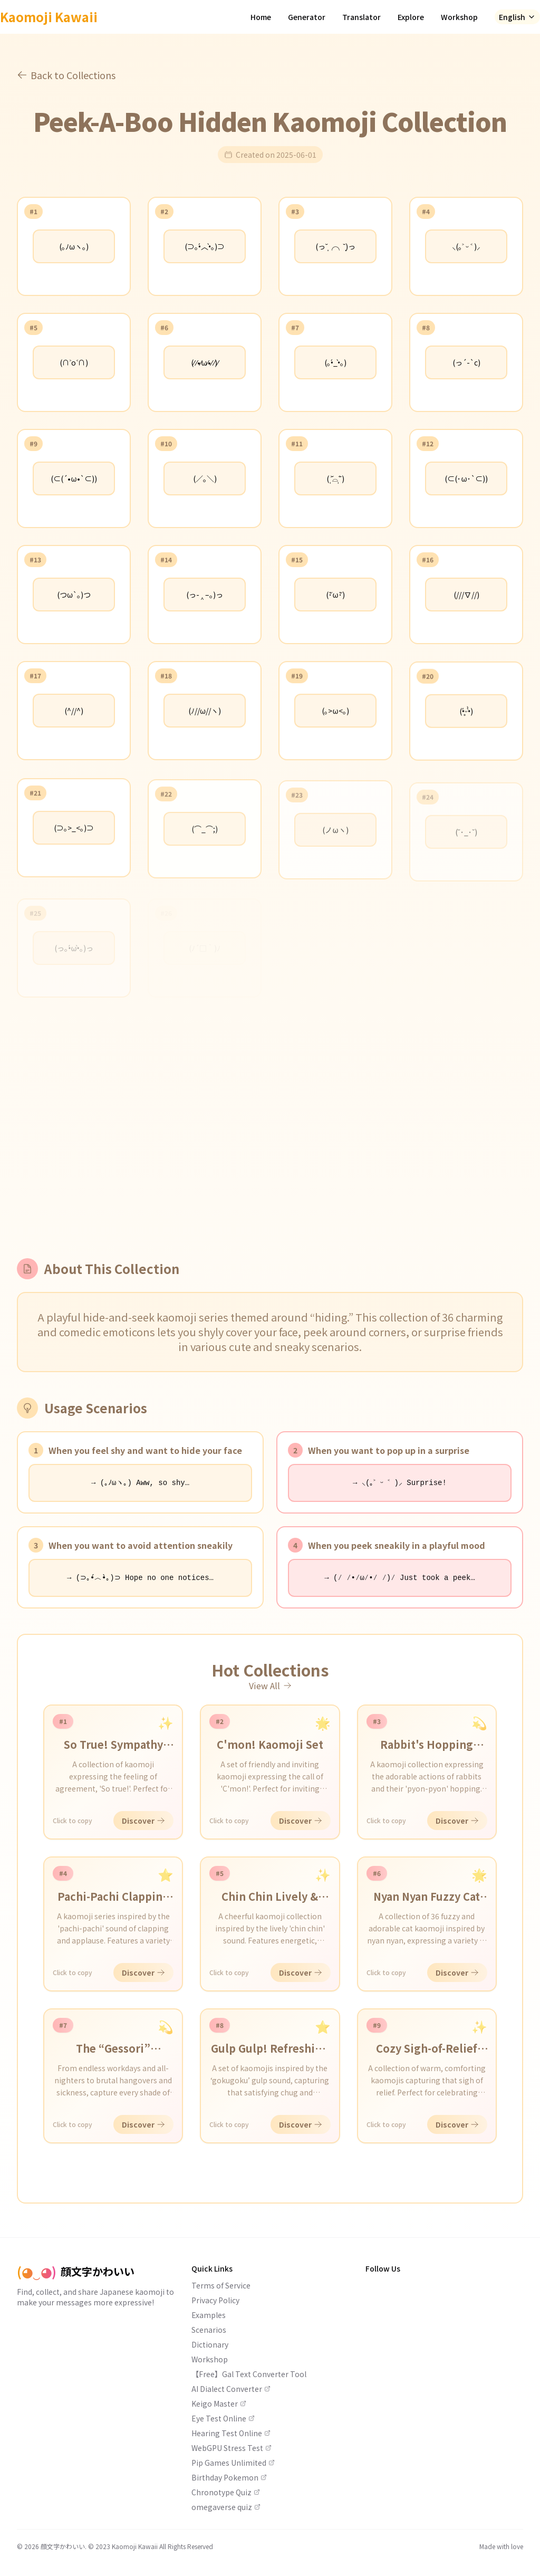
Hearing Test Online (231, 2433)
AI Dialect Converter (231, 2388)
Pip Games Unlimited (233, 2462)
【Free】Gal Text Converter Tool (248, 2374)
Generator (306, 17)
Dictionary (209, 2344)
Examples (208, 2315)
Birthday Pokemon (229, 2477)
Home (260, 17)
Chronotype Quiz (225, 2492)
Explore (411, 17)
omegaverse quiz (226, 2507)
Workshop (459, 17)
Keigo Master (218, 2403)
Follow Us (382, 2268)
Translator (361, 17)
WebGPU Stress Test (231, 2448)
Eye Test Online (223, 2418)
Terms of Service (220, 2285)
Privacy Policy (215, 2300)
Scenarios (208, 2329)
